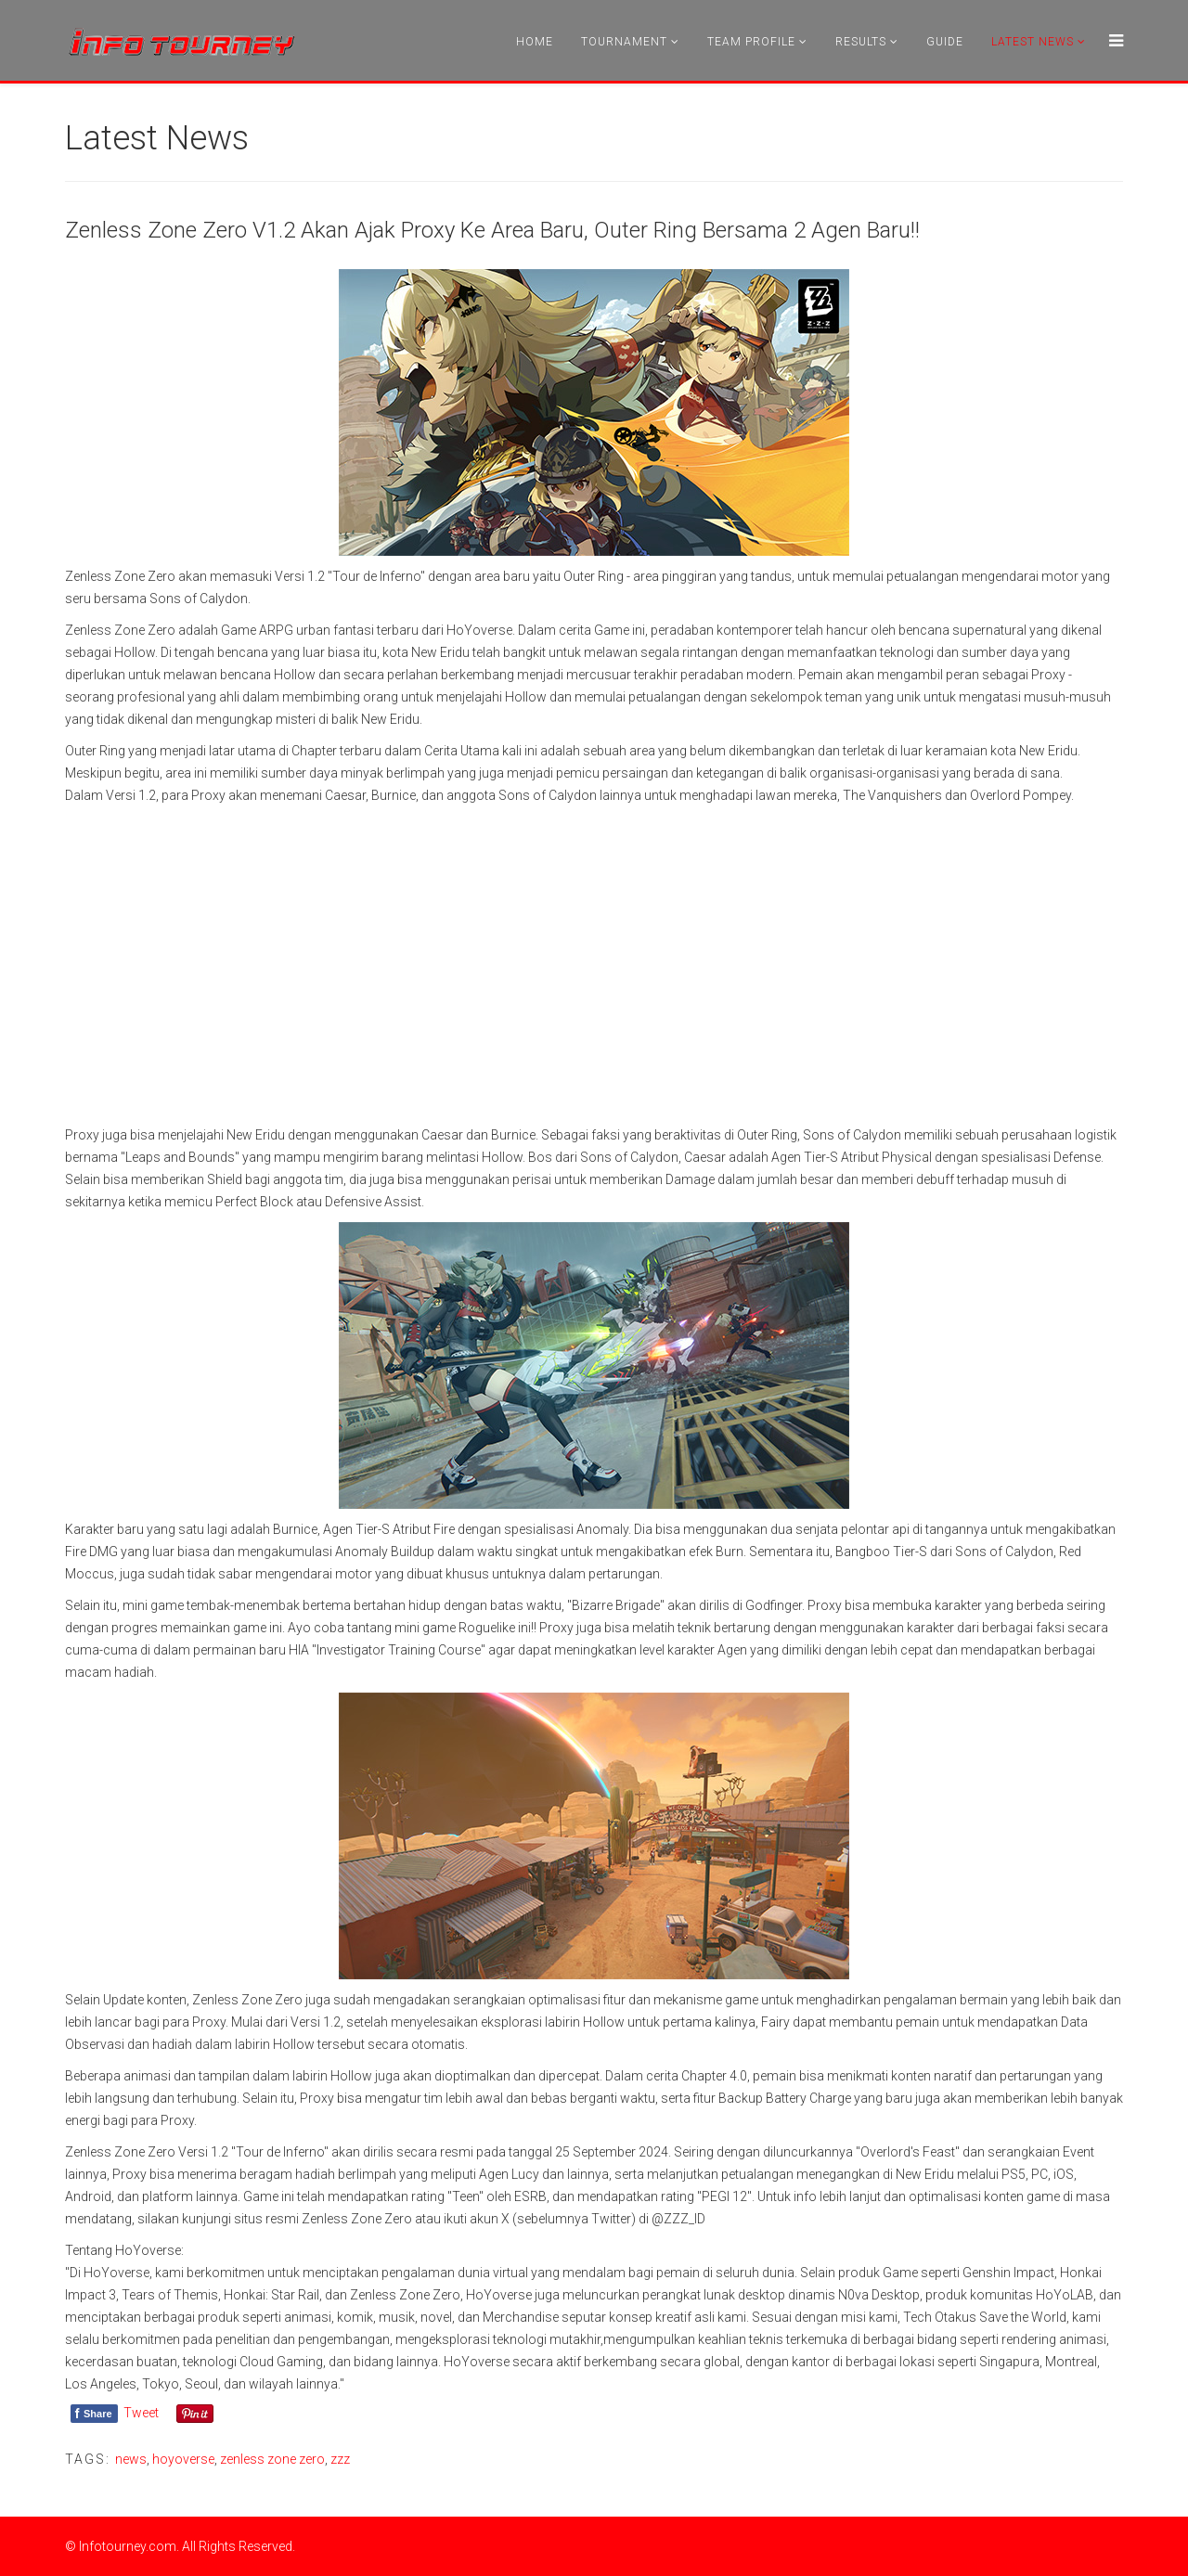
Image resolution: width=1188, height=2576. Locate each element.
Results (860, 41)
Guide (944, 41)
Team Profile (751, 41)
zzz (340, 2459)
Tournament (624, 41)
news (131, 2459)
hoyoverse (183, 2459)
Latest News (1032, 41)
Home (534, 41)
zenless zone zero (272, 2459)
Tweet (141, 2412)
